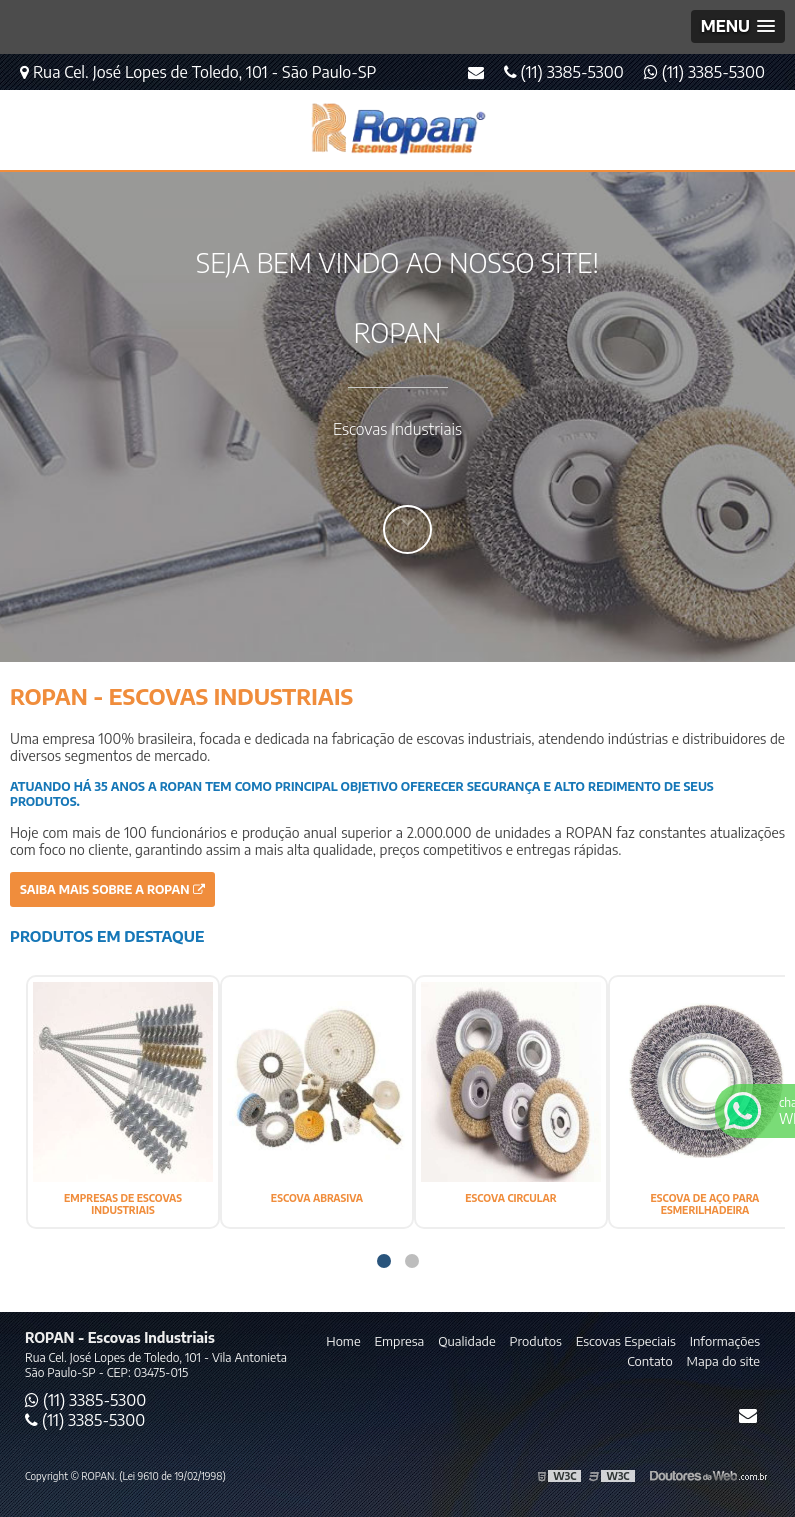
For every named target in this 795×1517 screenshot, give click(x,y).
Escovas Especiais (626, 1341)
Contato (649, 1361)
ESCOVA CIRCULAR (510, 1198)
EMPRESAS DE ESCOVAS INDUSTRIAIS (123, 1204)
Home (343, 1341)
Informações (725, 1341)
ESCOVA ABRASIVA (317, 1198)
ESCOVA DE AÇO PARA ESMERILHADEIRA (705, 1204)
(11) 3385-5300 (704, 72)
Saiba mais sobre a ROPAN (112, 889)
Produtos (536, 1341)
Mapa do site (723, 1361)
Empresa (400, 1341)
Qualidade (466, 1341)
